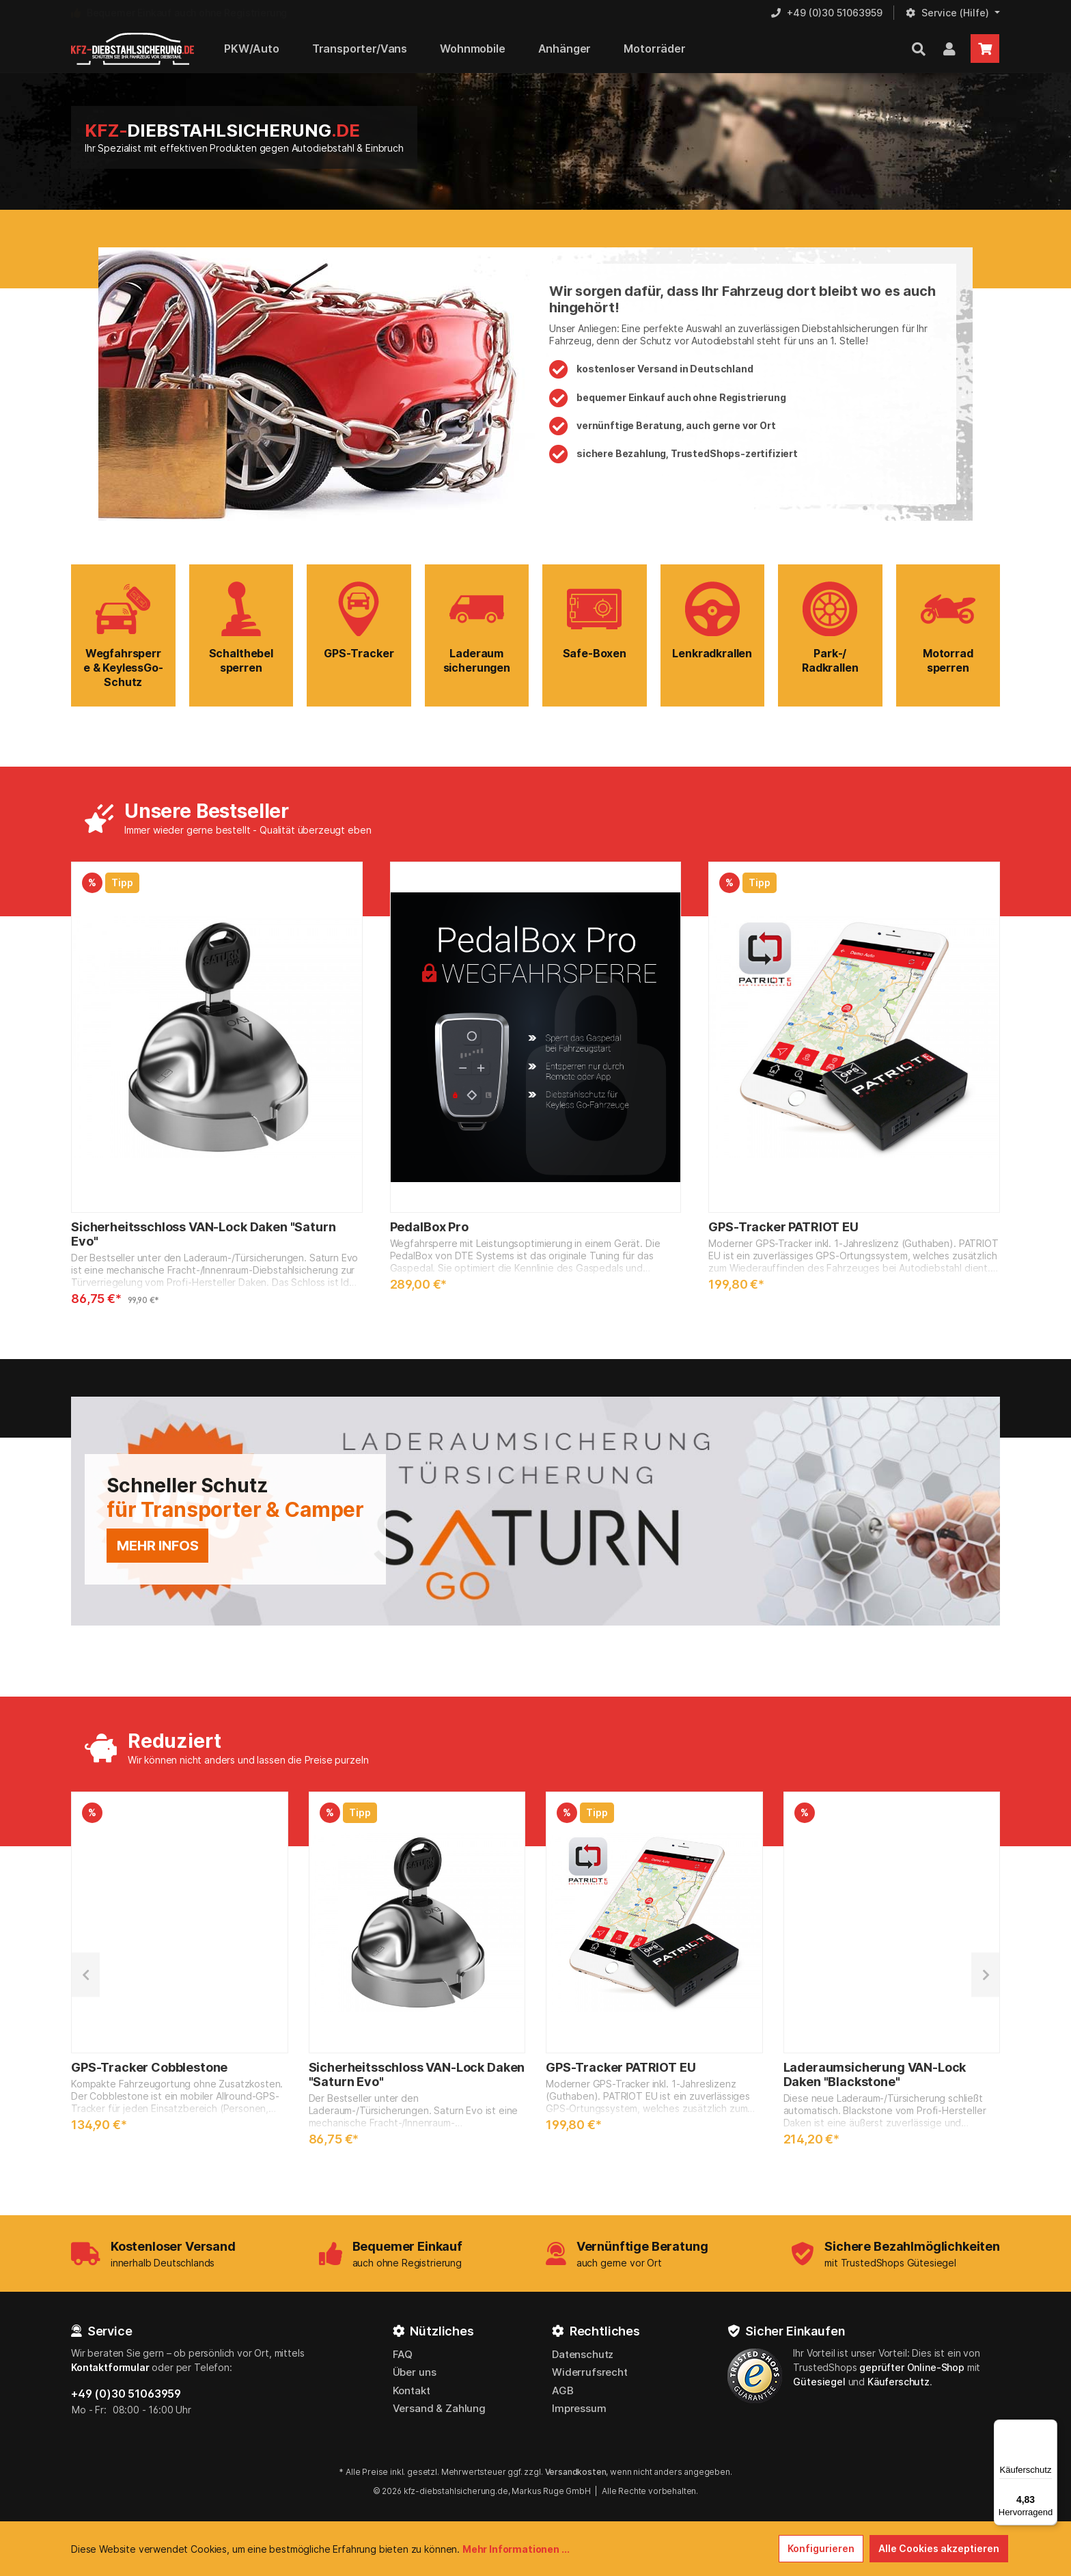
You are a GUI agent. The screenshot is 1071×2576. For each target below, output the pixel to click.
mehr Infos (157, 1545)
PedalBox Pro (429, 1227)
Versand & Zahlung (439, 2408)
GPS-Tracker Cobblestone (149, 2067)
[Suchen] (918, 48)
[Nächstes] (985, 1974)
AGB (563, 2390)
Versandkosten (576, 2472)
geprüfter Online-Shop (911, 2367)
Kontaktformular (110, 2367)
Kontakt (411, 2390)
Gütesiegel (819, 2381)
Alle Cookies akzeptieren (938, 2548)
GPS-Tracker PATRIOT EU (783, 1227)
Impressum (579, 2408)
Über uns (414, 2372)
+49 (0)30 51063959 (126, 2393)
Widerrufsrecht (590, 2372)
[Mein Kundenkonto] (949, 48)
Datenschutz (582, 2354)
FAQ (403, 2354)
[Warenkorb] (985, 48)
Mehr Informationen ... (515, 2549)
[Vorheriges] (85, 1974)
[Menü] (1049, 2428)
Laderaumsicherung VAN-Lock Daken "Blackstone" (874, 2074)
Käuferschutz (898, 2381)
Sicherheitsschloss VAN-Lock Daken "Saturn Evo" (203, 1234)
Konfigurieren (821, 2548)
